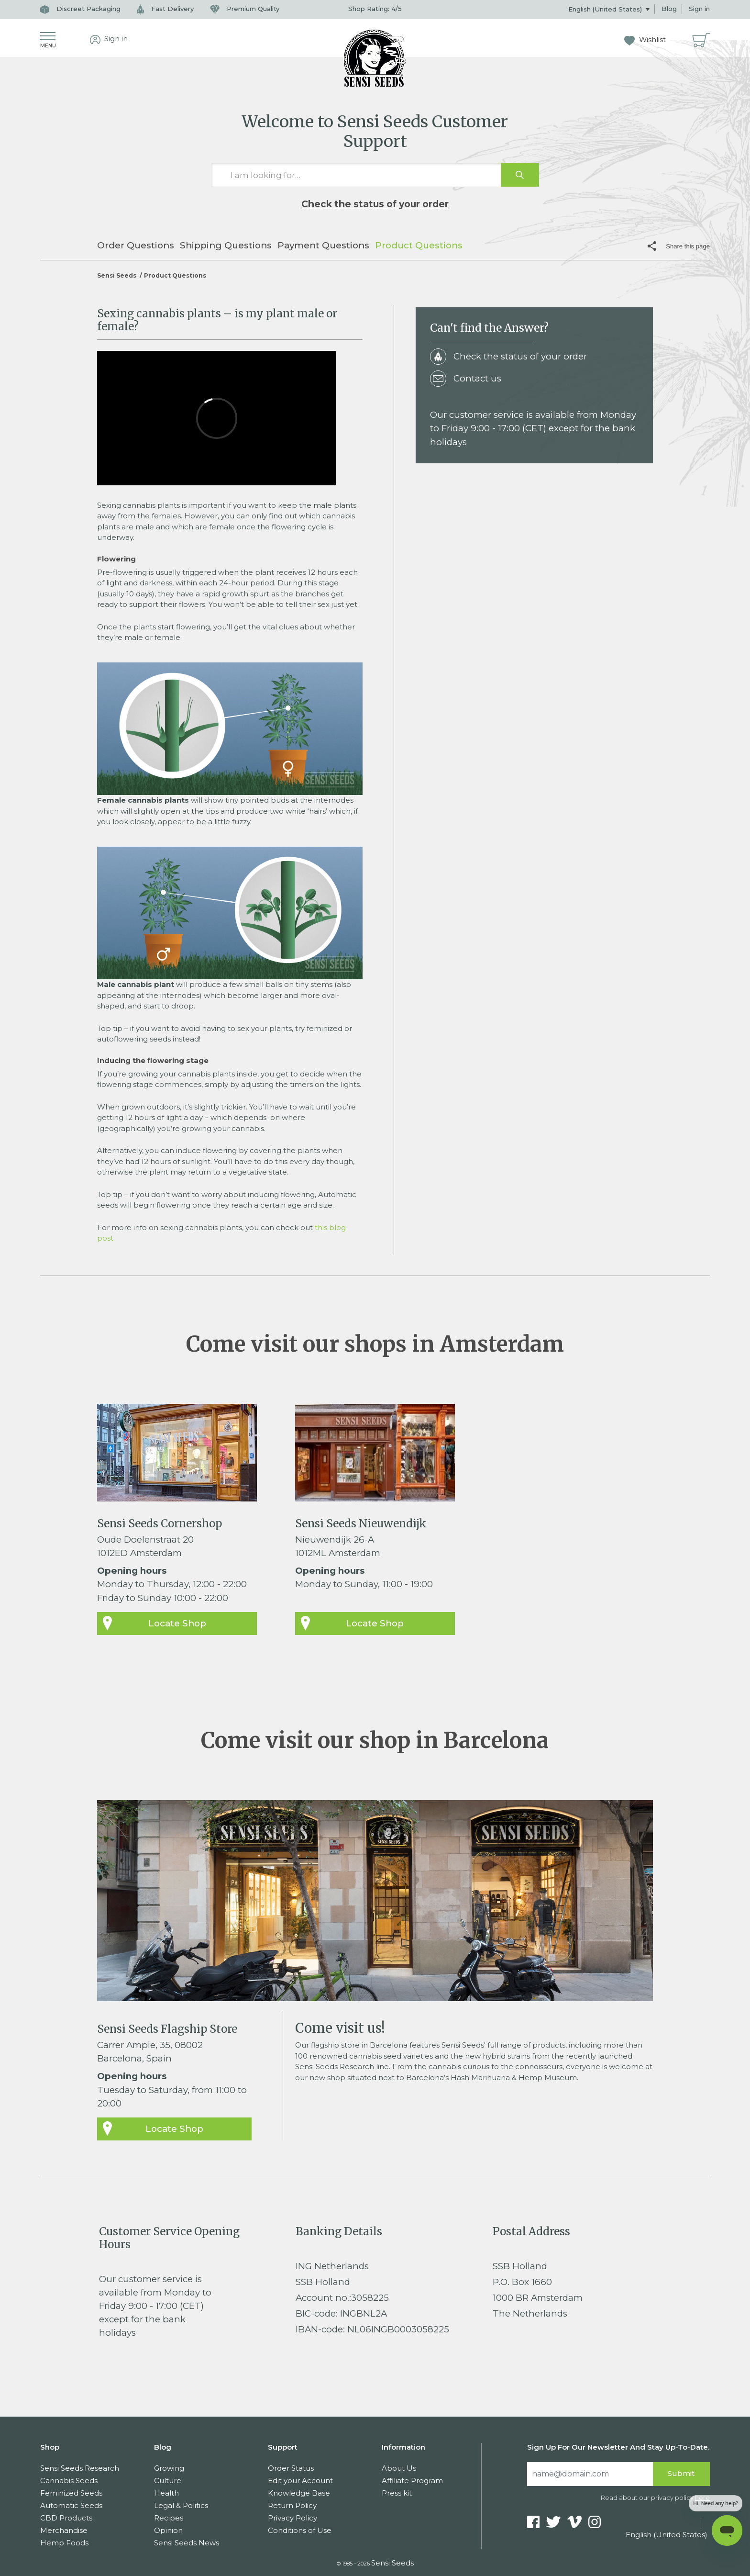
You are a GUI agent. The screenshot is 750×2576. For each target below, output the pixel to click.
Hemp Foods (64, 2542)
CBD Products (66, 2517)
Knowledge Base (299, 2493)
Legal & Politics (181, 2505)
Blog (669, 8)
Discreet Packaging (80, 8)
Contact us (465, 379)
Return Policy (292, 2505)
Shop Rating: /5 (375, 8)
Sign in (699, 8)
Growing (169, 2468)
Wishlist (645, 39)
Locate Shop (177, 1623)
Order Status (291, 2468)
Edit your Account (300, 2480)
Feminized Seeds (71, 2493)
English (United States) (606, 9)
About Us (399, 2468)
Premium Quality (244, 8)
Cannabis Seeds (69, 2480)
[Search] (590, 2474)
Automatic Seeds (71, 2505)
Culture (167, 2480)
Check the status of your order (375, 204)
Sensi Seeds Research (79, 2468)
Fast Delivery (165, 8)
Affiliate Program (412, 2480)
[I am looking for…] (375, 175)
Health (166, 2493)
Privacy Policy (292, 2517)
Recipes (168, 2517)
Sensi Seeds (116, 275)
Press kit (397, 2493)
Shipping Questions (226, 245)
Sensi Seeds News (186, 2542)
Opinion (168, 2530)
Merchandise (64, 2530)
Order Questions (135, 245)
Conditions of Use (299, 2530)
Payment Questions (323, 245)
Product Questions (419, 245)
